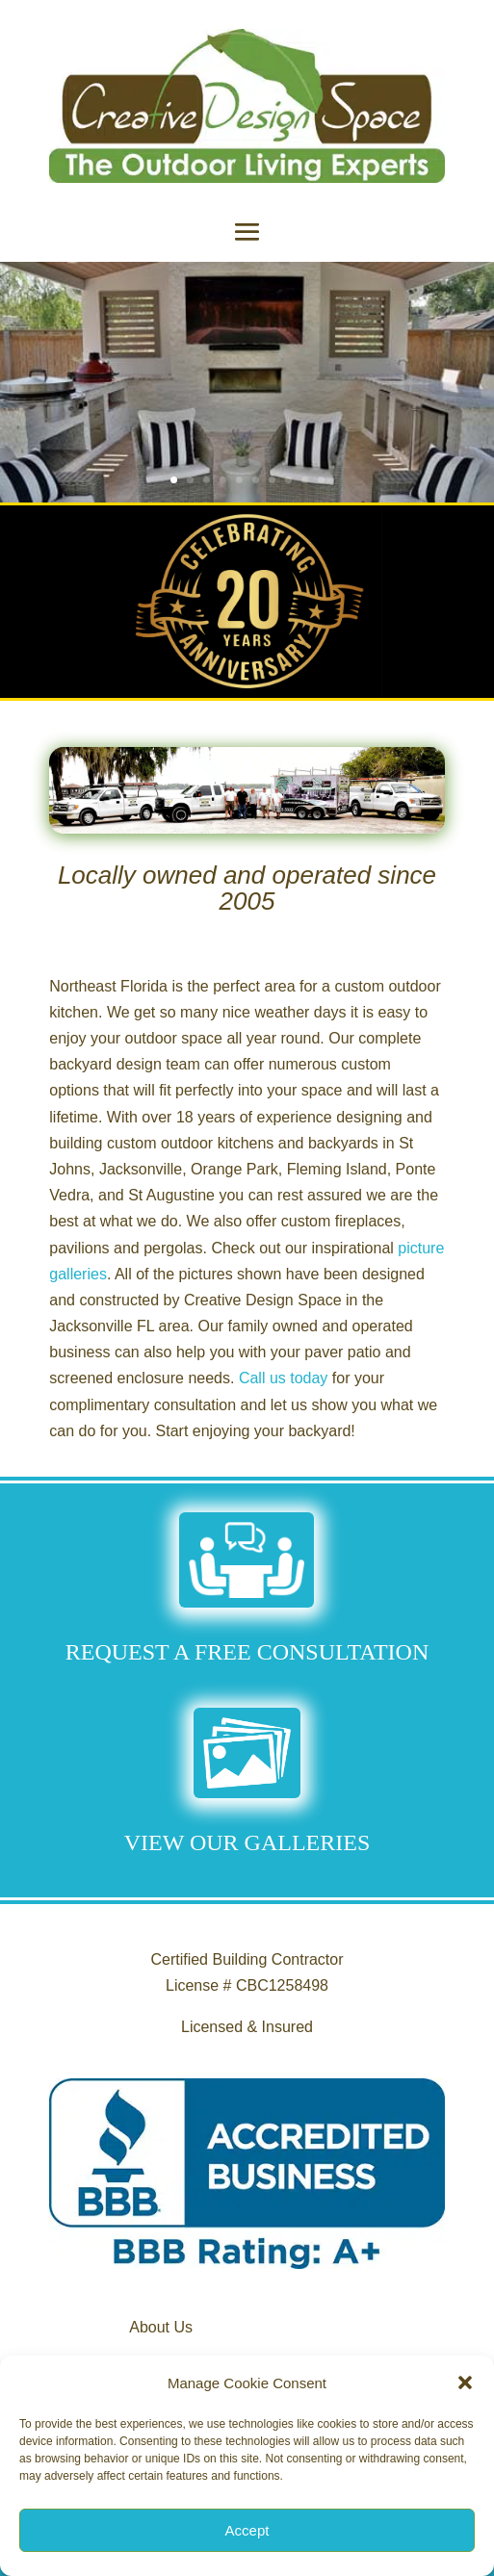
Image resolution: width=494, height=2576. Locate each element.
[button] (465, 2382)
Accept (247, 2530)
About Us (161, 2327)
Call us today (283, 1378)
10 (321, 480)
